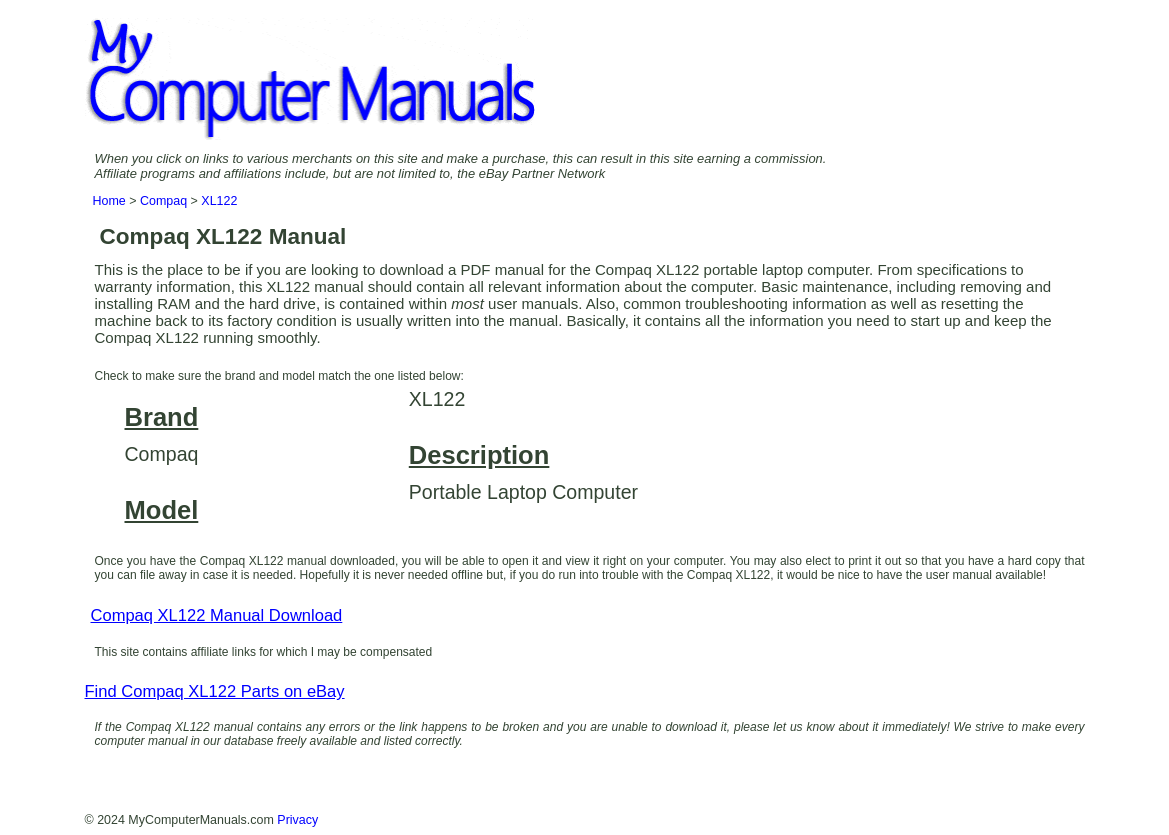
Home (109, 201)
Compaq (163, 201)
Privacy (297, 820)
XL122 (219, 201)
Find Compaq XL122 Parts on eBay (215, 691)
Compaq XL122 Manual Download (217, 615)
